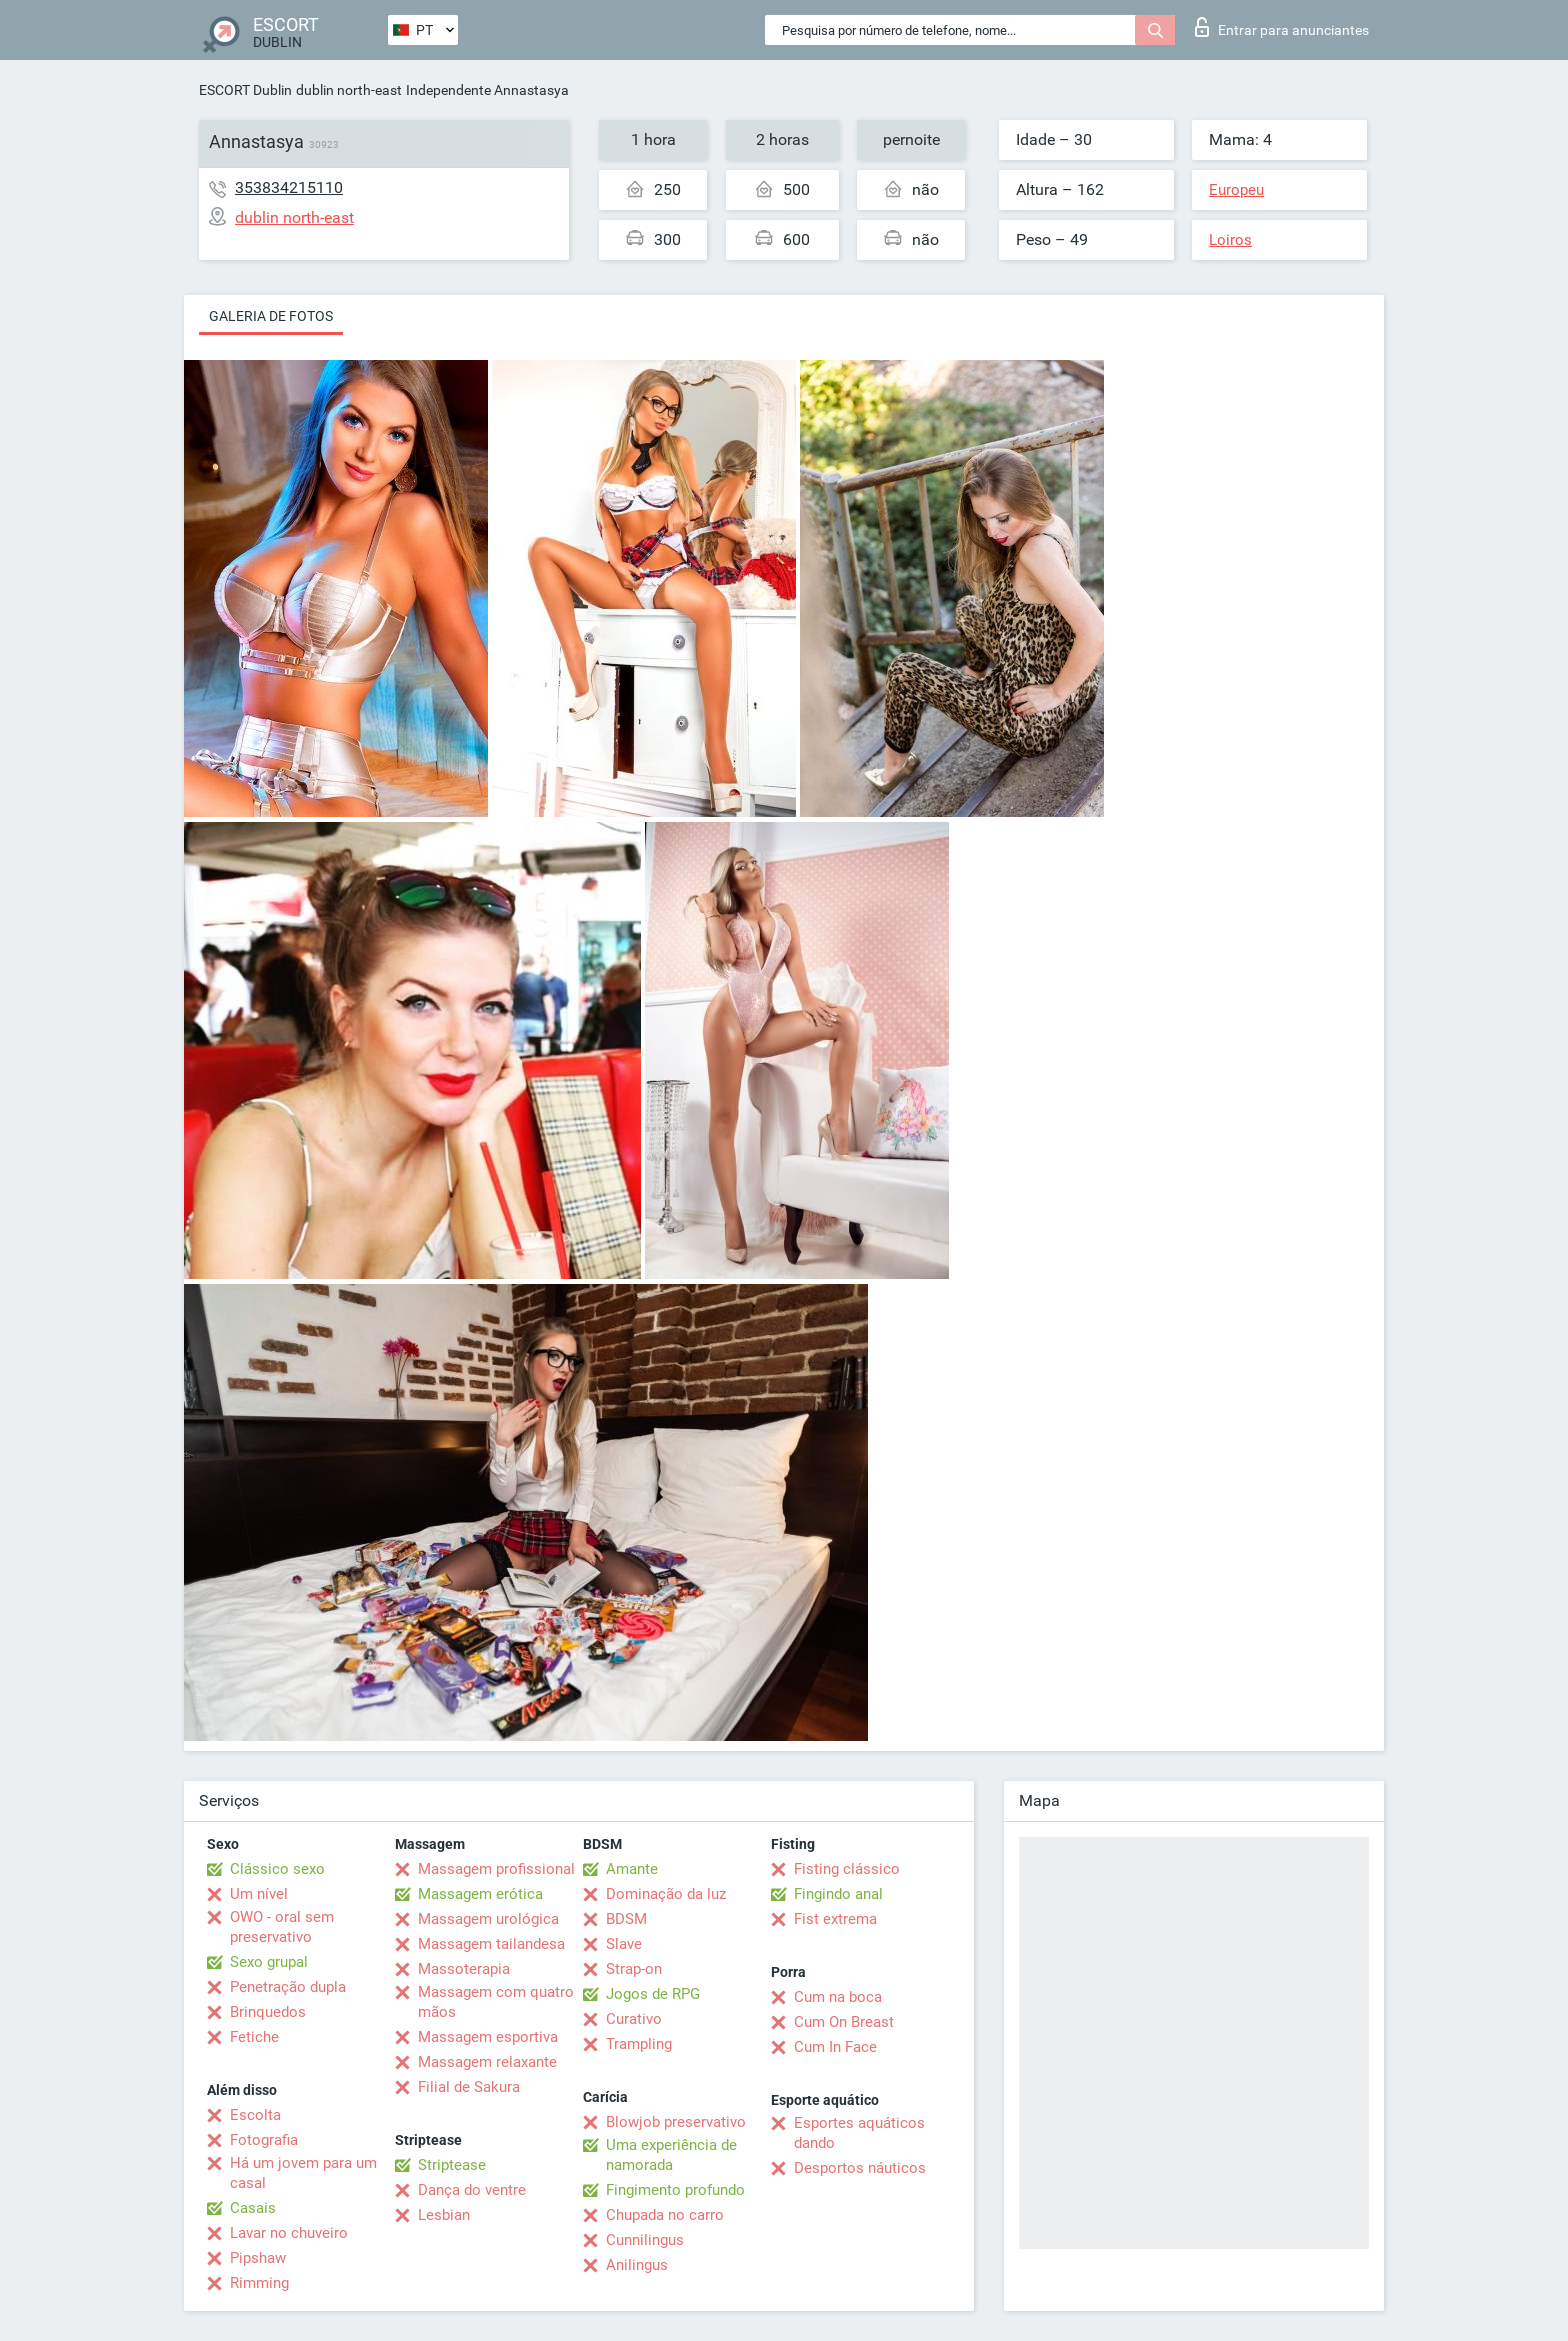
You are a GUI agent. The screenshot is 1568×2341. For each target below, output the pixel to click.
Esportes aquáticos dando (859, 2133)
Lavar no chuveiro (289, 2233)
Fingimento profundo (675, 2190)
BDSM (626, 1919)
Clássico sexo (277, 1869)
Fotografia (264, 2140)
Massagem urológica (488, 1919)
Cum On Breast (844, 2022)
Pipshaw (258, 2258)
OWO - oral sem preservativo (282, 1927)
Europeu (1236, 190)
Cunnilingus (645, 2240)
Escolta (255, 2115)
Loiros (1230, 240)
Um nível (259, 1894)
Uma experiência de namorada (671, 2155)
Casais (253, 2208)
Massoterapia (464, 1969)
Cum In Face (835, 2047)
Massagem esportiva (488, 2037)
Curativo (634, 2019)
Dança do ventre (472, 2190)
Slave (624, 1944)
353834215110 (289, 187)
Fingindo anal (838, 1894)
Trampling (639, 2044)
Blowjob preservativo (676, 2122)
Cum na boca (838, 1997)
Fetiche (254, 2037)
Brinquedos (268, 2012)
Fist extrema (835, 1919)
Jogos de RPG (653, 1994)
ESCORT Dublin (245, 90)
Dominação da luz (666, 1894)
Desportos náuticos (860, 2168)
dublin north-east (349, 90)
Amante (632, 1869)
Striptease (452, 2165)
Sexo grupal (269, 1962)
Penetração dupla (288, 1987)
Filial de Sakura (469, 2087)
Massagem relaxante (487, 2062)
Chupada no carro (665, 2215)
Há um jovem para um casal (303, 2173)
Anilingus (637, 2265)
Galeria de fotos (271, 316)
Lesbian (444, 2215)
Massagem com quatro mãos (496, 2002)
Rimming (259, 2283)
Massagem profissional (496, 1869)
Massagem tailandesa (491, 1944)
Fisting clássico (847, 1869)
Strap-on (634, 1969)
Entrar (1282, 27)
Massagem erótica (480, 1894)
